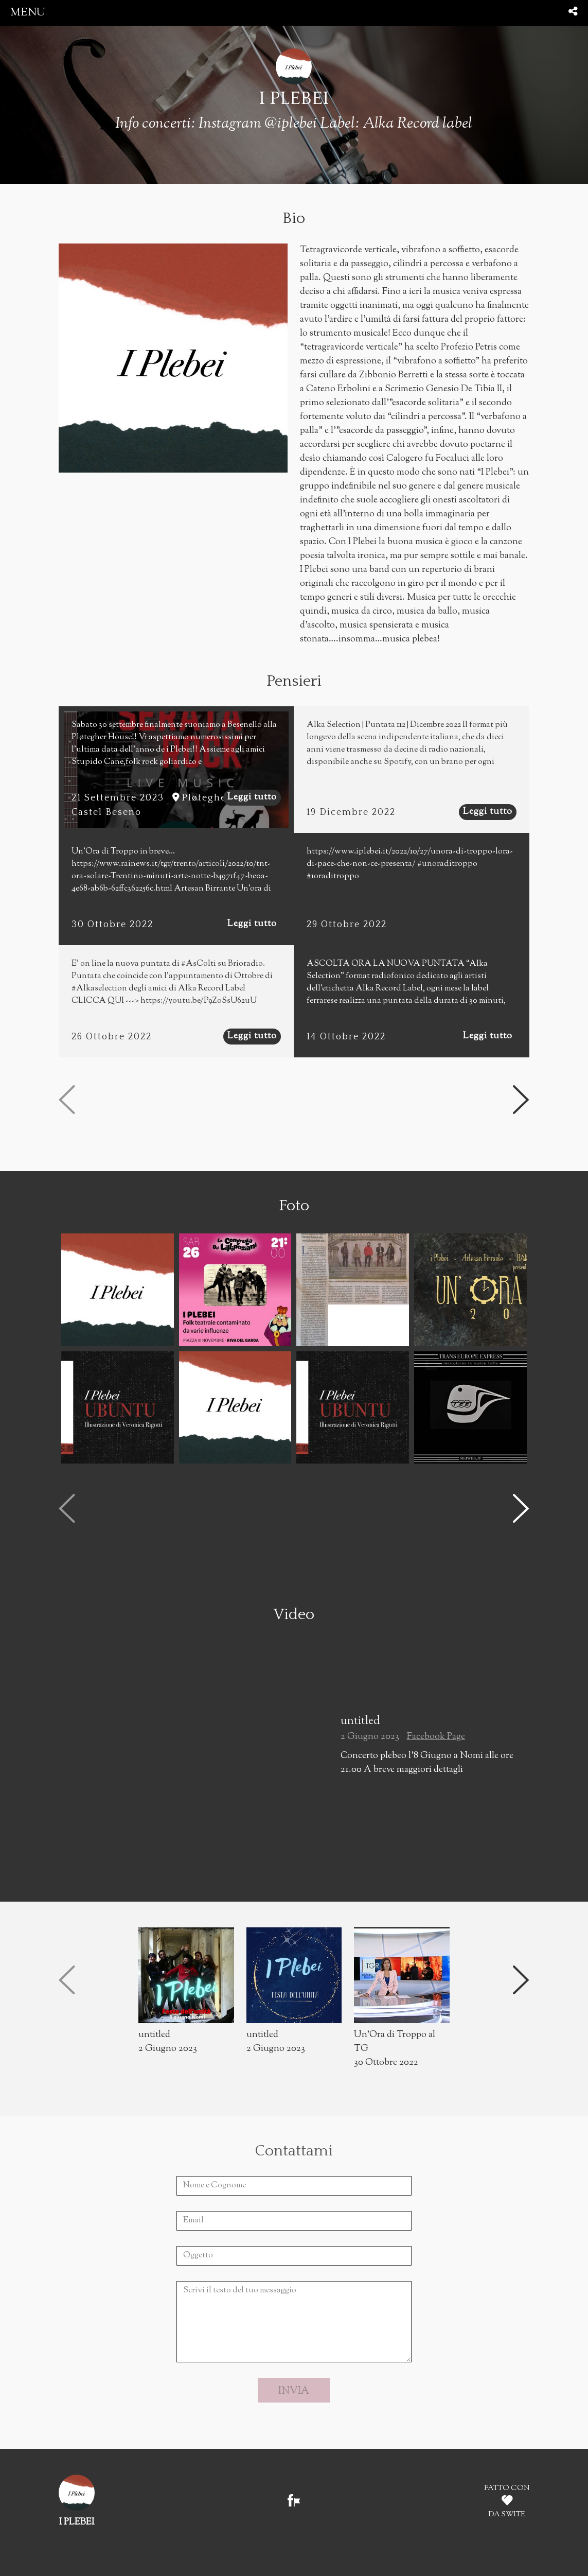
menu (27, 13)
